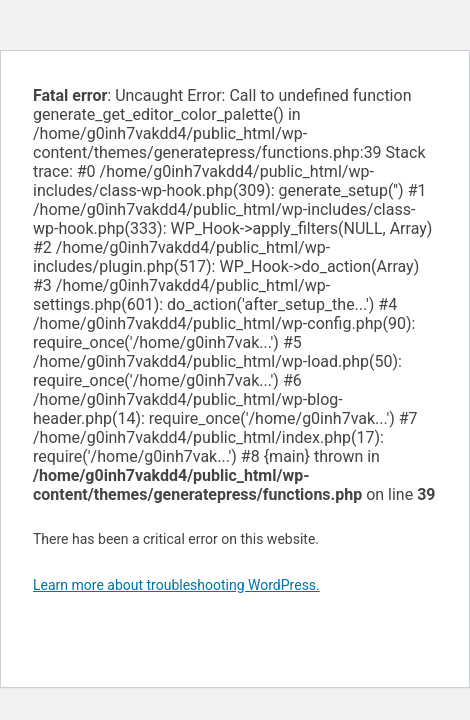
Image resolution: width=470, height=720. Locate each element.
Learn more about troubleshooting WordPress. (176, 585)
